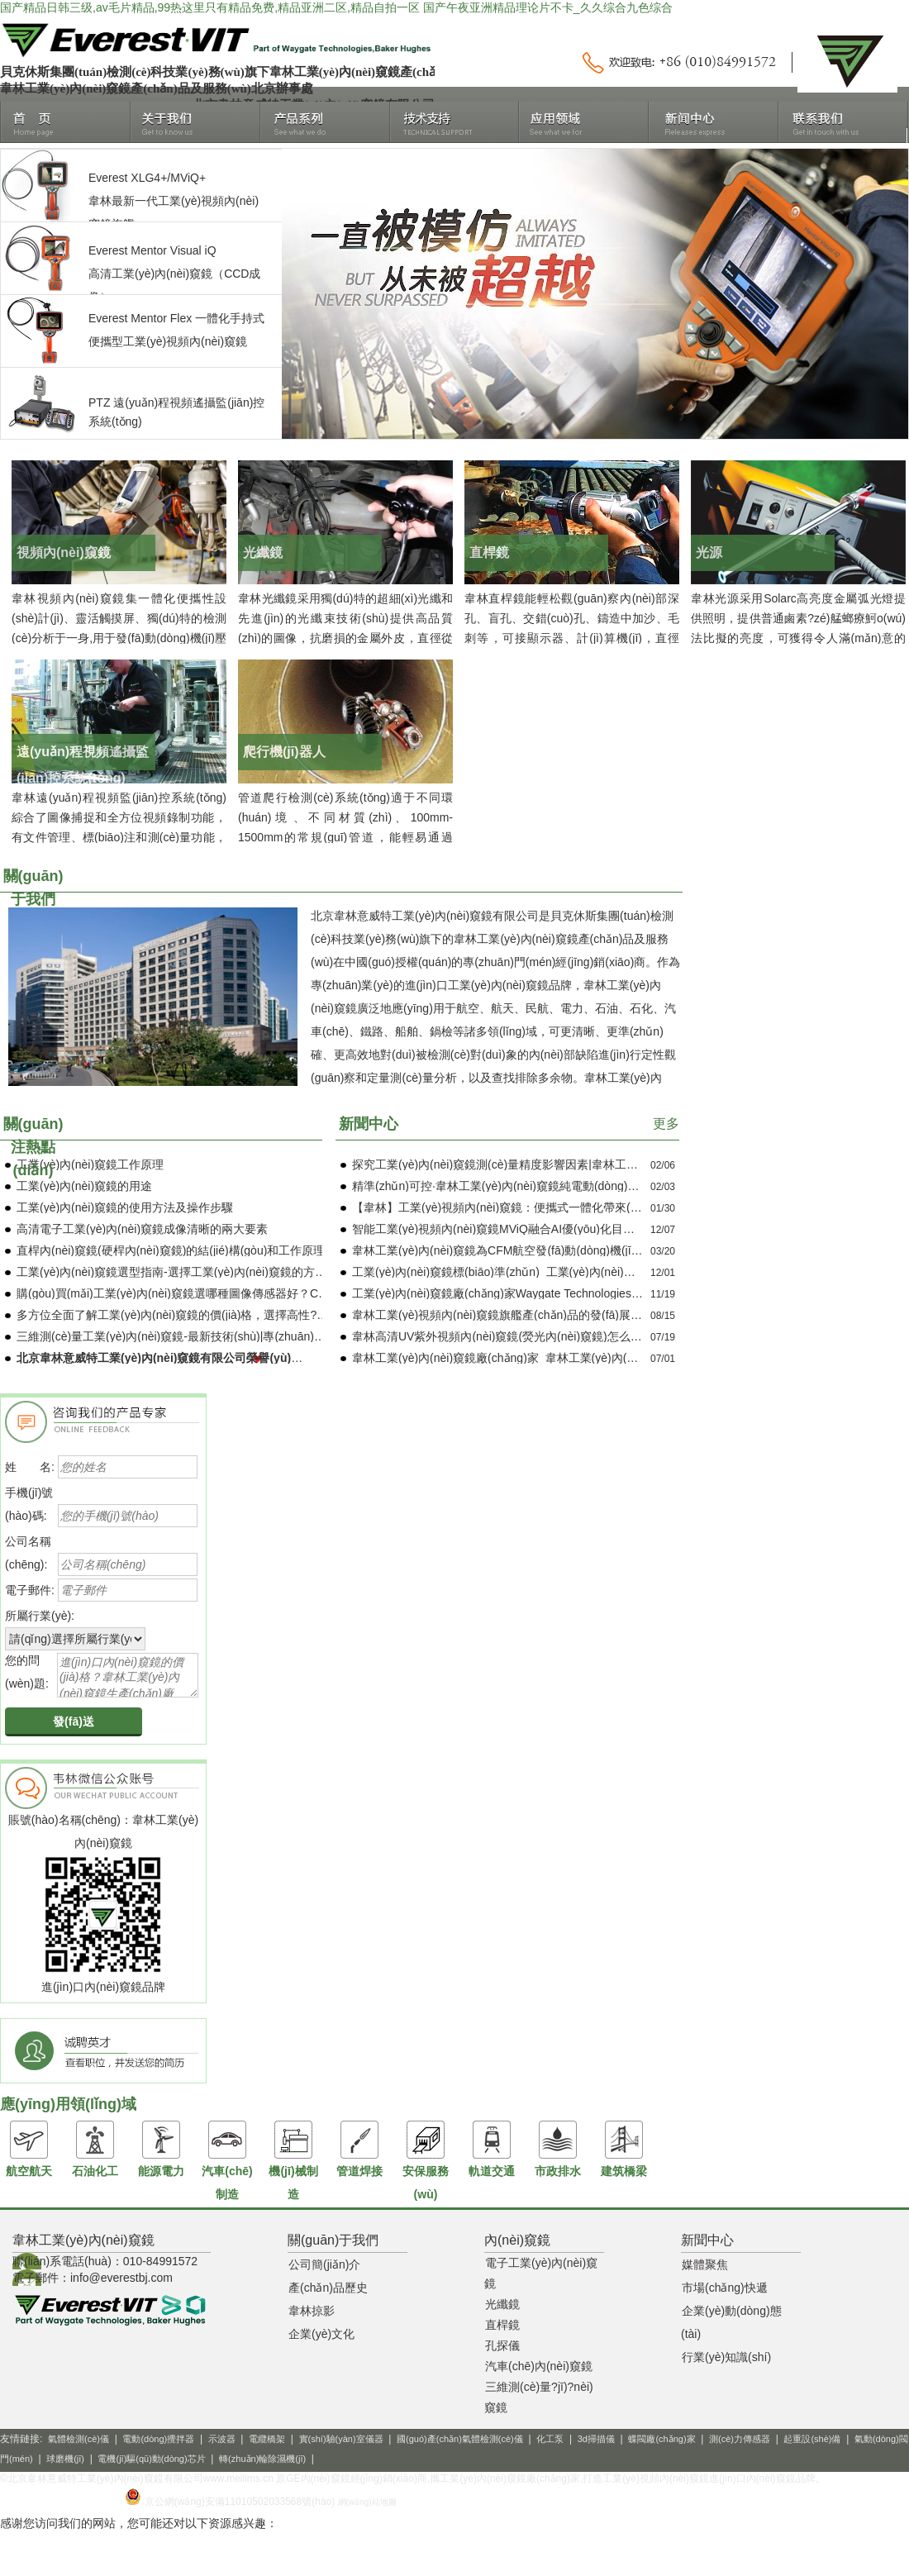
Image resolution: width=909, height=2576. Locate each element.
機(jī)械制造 (293, 2160)
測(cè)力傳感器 (739, 2439)
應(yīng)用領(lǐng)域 (584, 122)
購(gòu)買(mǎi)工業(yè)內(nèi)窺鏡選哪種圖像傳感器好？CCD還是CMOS (205, 1293)
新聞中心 (714, 122)
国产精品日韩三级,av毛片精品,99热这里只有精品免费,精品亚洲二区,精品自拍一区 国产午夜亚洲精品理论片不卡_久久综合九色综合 (336, 7)
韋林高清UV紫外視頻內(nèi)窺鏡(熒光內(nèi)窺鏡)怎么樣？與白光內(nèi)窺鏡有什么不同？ (584, 1336)
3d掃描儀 (596, 2439)
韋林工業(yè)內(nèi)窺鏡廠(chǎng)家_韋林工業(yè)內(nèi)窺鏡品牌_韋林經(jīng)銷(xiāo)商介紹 (593, 1357)
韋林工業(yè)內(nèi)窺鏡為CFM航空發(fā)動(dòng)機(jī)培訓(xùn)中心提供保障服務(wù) (575, 1250)
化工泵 (550, 2439)
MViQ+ (188, 177)
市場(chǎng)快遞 (725, 2287)
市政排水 (558, 2149)
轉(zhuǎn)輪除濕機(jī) (262, 2459)
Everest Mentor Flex (140, 318)
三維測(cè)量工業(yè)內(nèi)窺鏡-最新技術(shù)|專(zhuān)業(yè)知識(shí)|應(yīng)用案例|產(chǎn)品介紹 (285, 1336)
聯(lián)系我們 (843, 122)
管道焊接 (359, 2149)
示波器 (222, 2439)
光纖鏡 (502, 2304)
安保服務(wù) (425, 2160)
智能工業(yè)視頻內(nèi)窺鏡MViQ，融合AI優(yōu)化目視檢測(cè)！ (520, 1229)
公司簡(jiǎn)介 (324, 2264)
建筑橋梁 (624, 2149)
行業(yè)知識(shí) (726, 2357)
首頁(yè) (66, 122)
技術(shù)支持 (455, 122)
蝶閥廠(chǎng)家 (661, 2439)
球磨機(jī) (65, 2459)
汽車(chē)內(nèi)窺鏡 (539, 2366)
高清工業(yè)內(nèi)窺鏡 (150, 273)
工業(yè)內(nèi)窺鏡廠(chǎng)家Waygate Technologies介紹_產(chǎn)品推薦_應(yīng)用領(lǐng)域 (600, 1293)
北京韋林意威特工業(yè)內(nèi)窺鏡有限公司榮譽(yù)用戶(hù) (176, 1357)
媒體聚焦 (705, 2264)
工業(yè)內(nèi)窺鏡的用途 (84, 1186)
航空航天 (29, 2149)
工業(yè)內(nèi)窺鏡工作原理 (90, 1164)
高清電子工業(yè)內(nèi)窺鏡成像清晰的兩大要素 (142, 1229)
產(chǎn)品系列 (325, 122)
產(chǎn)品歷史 (328, 2287)
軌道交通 (492, 2149)
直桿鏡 (502, 2324)
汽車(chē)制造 (227, 2160)
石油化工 (95, 2149)
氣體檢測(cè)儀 (78, 2439)
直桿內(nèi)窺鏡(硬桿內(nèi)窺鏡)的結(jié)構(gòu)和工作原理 (171, 1250)
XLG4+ (149, 177)
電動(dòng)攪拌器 (158, 2439)
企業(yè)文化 (321, 2333)
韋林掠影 (311, 2310)
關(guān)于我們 (195, 122)
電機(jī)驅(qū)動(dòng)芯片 (151, 2459)
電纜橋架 (267, 2439)
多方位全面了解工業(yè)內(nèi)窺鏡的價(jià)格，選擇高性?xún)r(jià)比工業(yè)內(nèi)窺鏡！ (252, 1314)
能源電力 (161, 2149)
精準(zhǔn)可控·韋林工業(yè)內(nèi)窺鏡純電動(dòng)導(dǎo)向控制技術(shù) (551, 1186)
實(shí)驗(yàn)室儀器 (341, 2439)
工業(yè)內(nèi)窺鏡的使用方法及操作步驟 (125, 1207)
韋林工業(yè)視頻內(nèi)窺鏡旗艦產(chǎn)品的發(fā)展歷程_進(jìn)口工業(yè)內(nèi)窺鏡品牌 (589, 1314)
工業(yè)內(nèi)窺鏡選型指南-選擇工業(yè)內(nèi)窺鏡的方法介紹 (183, 1271)
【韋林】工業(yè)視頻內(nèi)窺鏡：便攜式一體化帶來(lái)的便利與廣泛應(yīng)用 (560, 1207)
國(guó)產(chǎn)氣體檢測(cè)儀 (460, 2439)
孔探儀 (502, 2345)
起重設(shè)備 (811, 2439)
